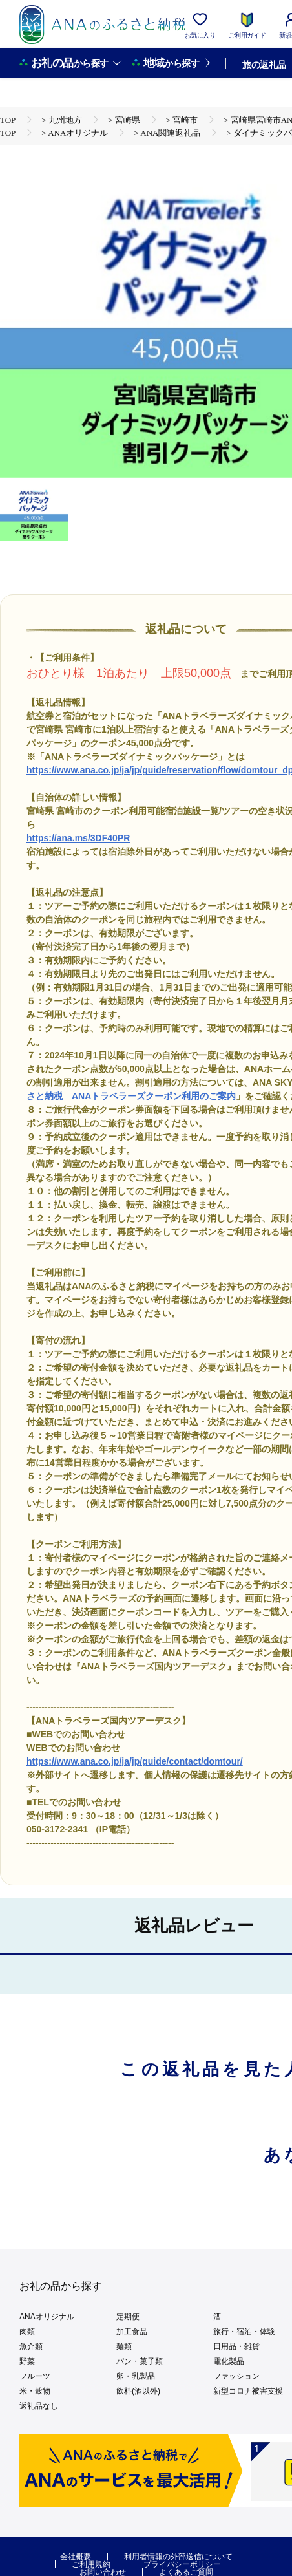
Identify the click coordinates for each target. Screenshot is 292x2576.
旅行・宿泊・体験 (244, 2331)
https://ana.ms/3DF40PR (78, 838)
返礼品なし (38, 2405)
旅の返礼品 (264, 64)
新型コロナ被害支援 (248, 2391)
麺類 (124, 2346)
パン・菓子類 (139, 2361)
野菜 (27, 2361)
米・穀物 (34, 2391)
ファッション (236, 2376)
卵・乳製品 (135, 2376)
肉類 (27, 2331)
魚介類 (31, 2346)
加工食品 (131, 2331)
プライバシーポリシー (182, 2564)
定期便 (128, 2316)
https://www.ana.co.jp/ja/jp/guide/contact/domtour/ (134, 1761)
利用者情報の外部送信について (178, 2556)
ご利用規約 (91, 2564)
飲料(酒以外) (138, 2391)
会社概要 (75, 2556)
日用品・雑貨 (236, 2346)
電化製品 (228, 2361)
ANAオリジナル (46, 2316)
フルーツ (34, 2376)
